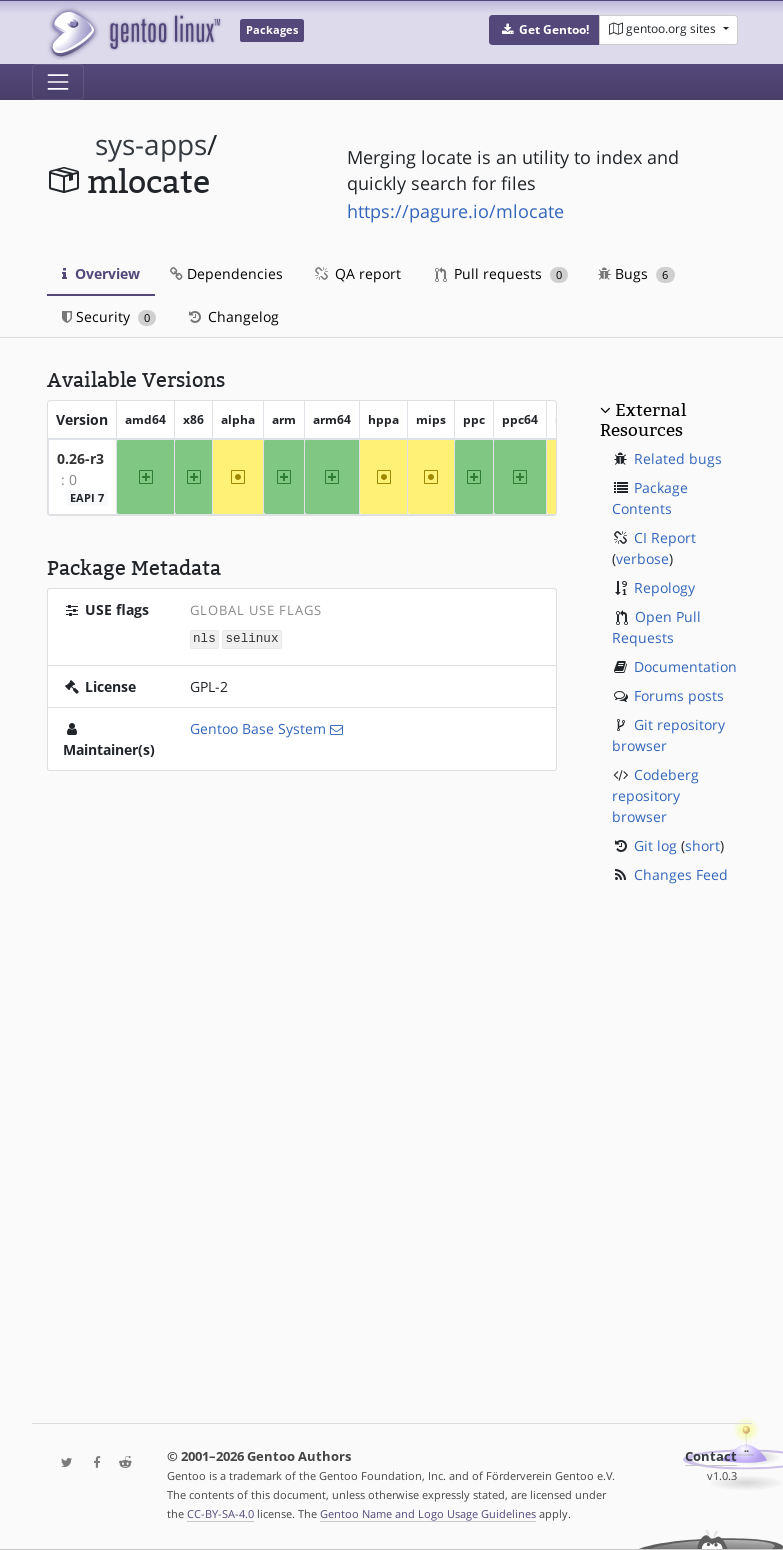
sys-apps (151, 144)
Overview (101, 273)
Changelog (232, 316)
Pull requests (502, 273)
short (702, 845)
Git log (655, 845)
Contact (711, 1456)
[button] (544, 30)
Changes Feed (681, 874)
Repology (664, 587)
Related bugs (678, 458)
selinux (252, 638)
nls (204, 638)
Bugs (636, 273)
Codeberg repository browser (655, 795)
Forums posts (679, 695)
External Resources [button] (643, 420)
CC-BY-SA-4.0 (220, 1513)
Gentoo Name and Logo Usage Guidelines (428, 1513)
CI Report (665, 537)
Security (109, 316)
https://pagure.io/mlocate (455, 211)
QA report (357, 273)
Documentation (685, 666)
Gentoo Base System (258, 727)
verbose (642, 558)
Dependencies (226, 273)
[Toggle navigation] (58, 82)
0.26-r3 (80, 458)
